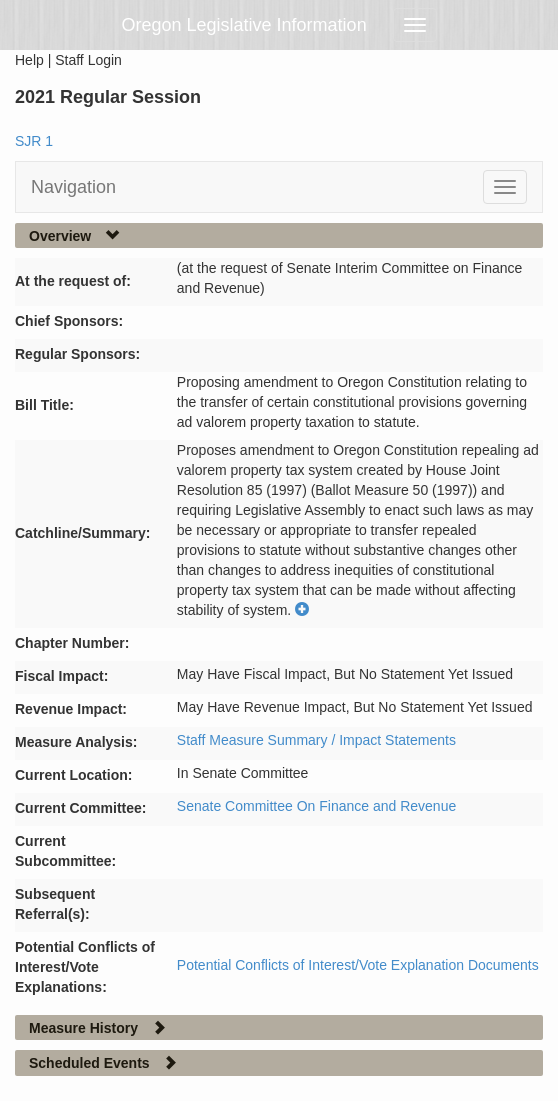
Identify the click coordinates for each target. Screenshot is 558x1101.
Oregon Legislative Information (244, 25)
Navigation (73, 187)
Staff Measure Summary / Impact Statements (316, 740)
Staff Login (88, 60)
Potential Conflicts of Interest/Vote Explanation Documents (358, 965)
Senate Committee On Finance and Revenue (316, 806)
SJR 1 (34, 141)
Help (29, 60)
